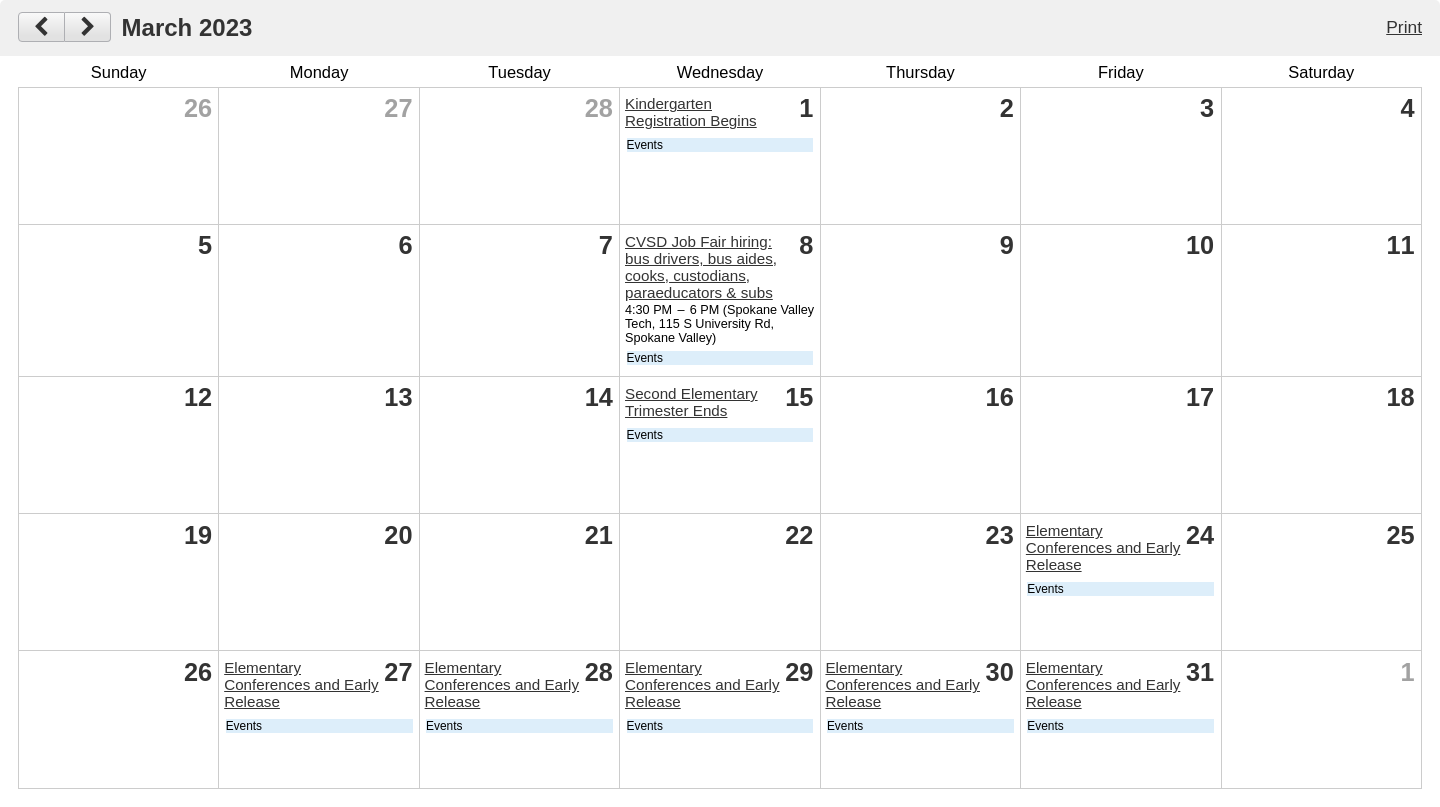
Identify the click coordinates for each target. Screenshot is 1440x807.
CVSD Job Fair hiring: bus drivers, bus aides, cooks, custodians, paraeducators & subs (701, 267)
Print (1404, 27)
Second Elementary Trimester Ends (691, 402)
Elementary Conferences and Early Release (1103, 547)
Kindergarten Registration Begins (691, 112)
